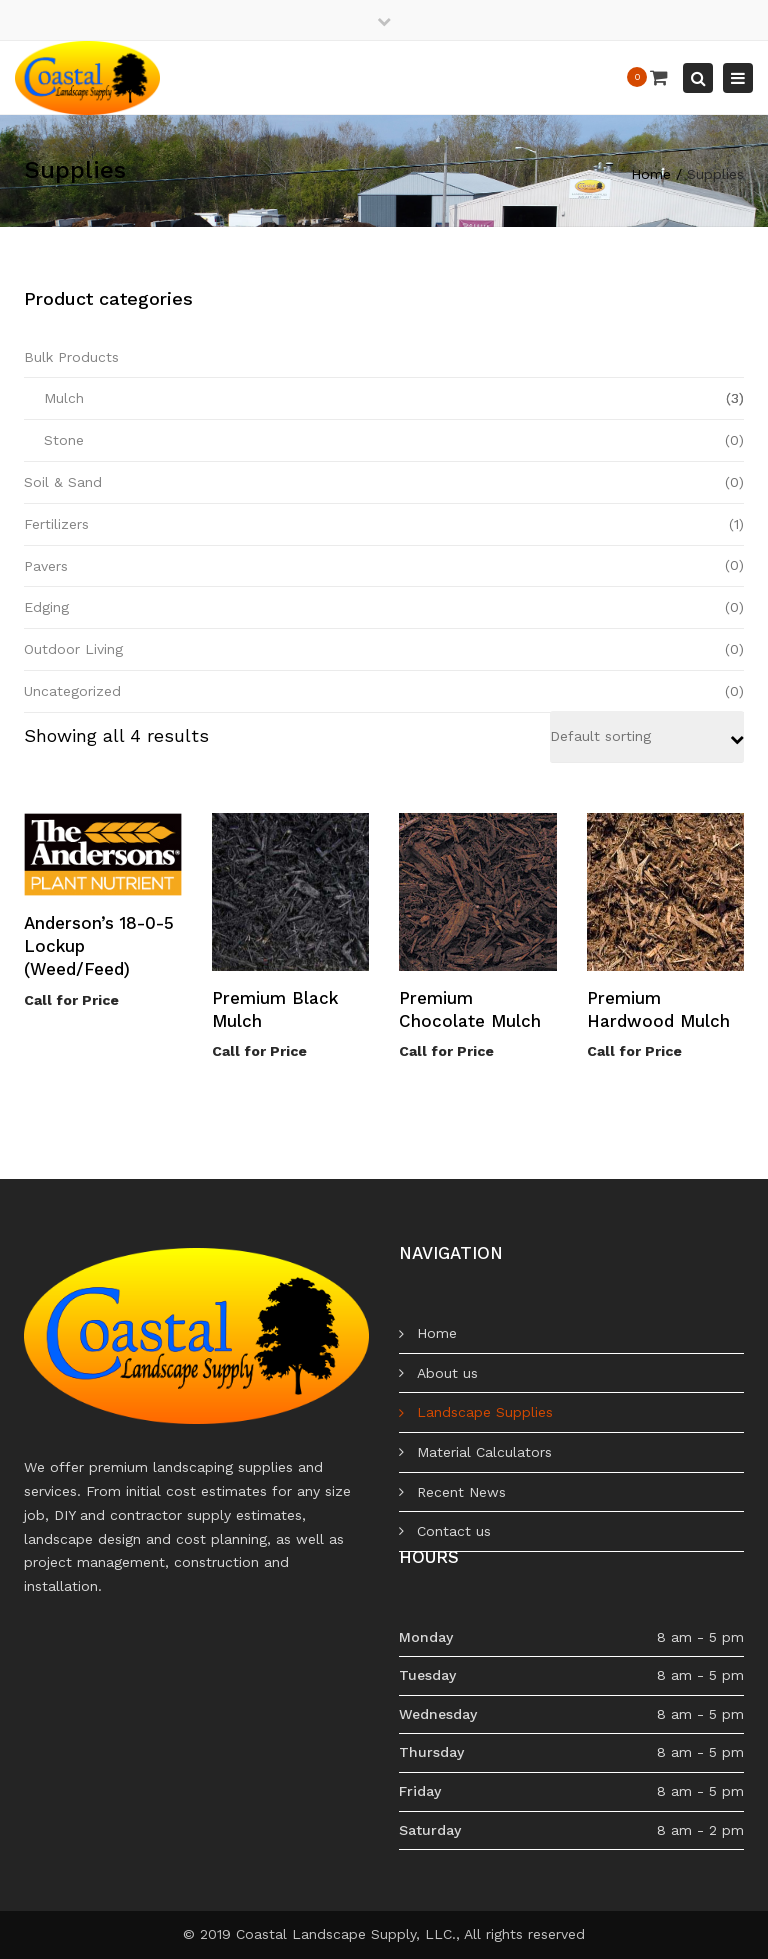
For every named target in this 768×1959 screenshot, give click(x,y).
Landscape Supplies (485, 1412)
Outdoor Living (73, 649)
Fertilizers (56, 524)
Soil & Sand (63, 482)
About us (447, 1373)
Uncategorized (72, 691)
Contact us (454, 1531)
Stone (64, 440)
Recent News (461, 1492)
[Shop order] (647, 737)
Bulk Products (71, 357)
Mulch (64, 398)
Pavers (46, 566)
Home (651, 174)
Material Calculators (484, 1452)
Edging (46, 607)
